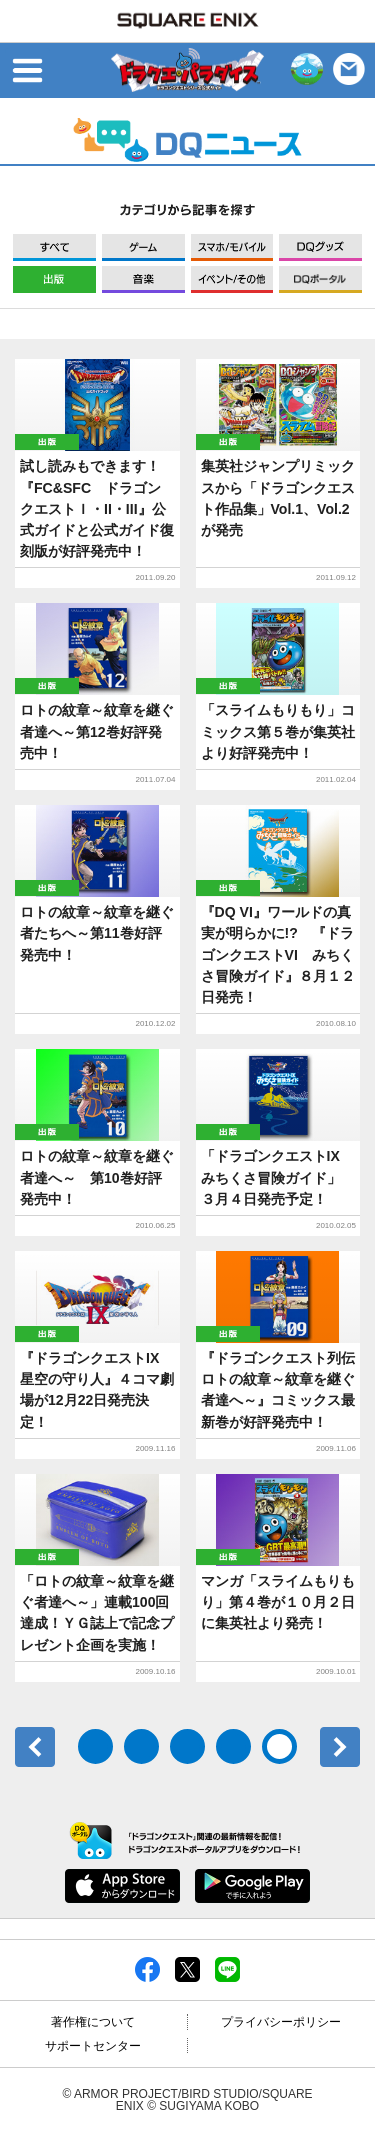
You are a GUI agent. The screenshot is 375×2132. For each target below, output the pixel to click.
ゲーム (143, 247)
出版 (54, 279)
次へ (340, 1747)
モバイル (232, 247)
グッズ (320, 247)
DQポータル (320, 279)
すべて (54, 247)
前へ (35, 1747)
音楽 (143, 279)
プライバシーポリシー (281, 2022)
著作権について (93, 2022)
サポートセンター (93, 2046)
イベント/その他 (232, 279)
